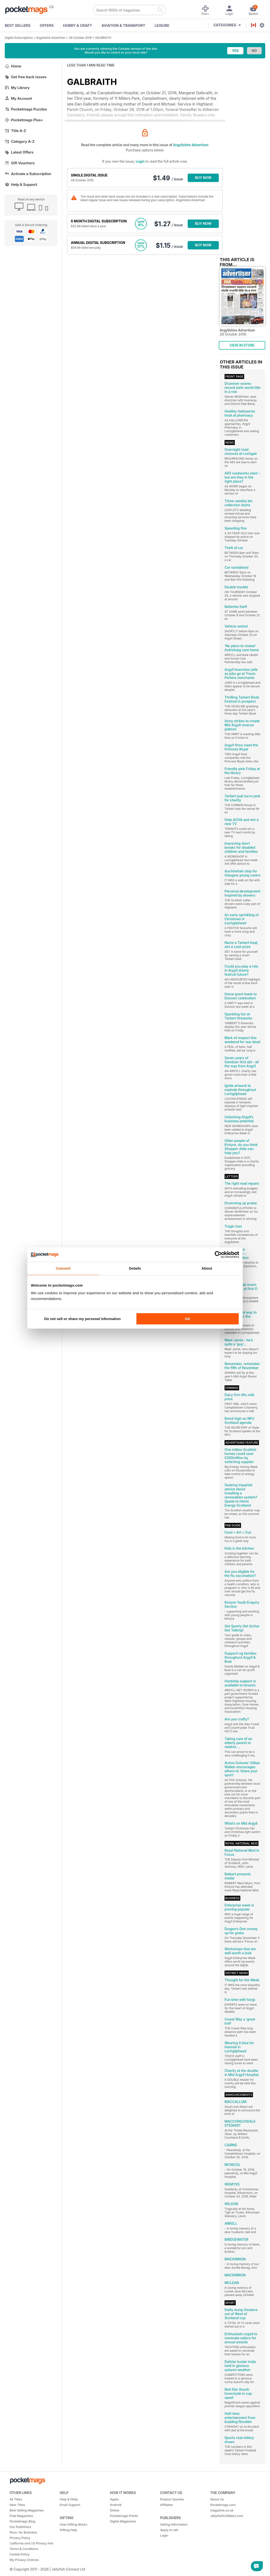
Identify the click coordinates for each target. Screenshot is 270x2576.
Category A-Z (19, 141)
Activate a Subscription (28, 173)
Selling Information (174, 2524)
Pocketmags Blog (22, 2521)
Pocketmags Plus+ (24, 120)
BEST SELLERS (17, 25)
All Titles (16, 2499)
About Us (217, 2499)
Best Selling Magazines (27, 2510)
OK (187, 1319)
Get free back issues (25, 77)
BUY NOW (203, 178)
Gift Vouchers (20, 163)
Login (140, 161)
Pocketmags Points (124, 2516)
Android (115, 2505)
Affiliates (166, 2505)
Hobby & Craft (77, 25)
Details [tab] (135, 1268)
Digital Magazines (123, 2521)
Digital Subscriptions (19, 37)
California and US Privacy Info (31, 2543)
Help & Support (21, 184)
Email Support (70, 2505)
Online (114, 2510)
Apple (114, 2499)
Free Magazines (21, 2516)
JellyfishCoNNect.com (226, 2516)
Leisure (162, 25)
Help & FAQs (69, 2499)
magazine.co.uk (221, 2510)
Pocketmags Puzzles (26, 109)
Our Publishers (20, 2527)
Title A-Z (15, 130)
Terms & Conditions (24, 2549)
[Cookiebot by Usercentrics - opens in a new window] (218, 1254)
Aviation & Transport (123, 25)
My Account (18, 98)
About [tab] (207, 1268)
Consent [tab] (63, 1268)
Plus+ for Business (23, 2532)
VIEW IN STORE (242, 345)
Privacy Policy (20, 2538)
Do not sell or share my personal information (82, 1319)
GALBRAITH (103, 37)
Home (13, 66)
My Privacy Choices (24, 2560)
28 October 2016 (80, 37)
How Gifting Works (73, 2524)
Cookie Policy (19, 2554)
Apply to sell (169, 2530)
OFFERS (47, 25)
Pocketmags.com (223, 2505)
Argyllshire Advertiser (50, 37)
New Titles (17, 2505)
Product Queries (172, 2499)
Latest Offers (19, 152)
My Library (17, 87)
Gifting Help (68, 2530)
